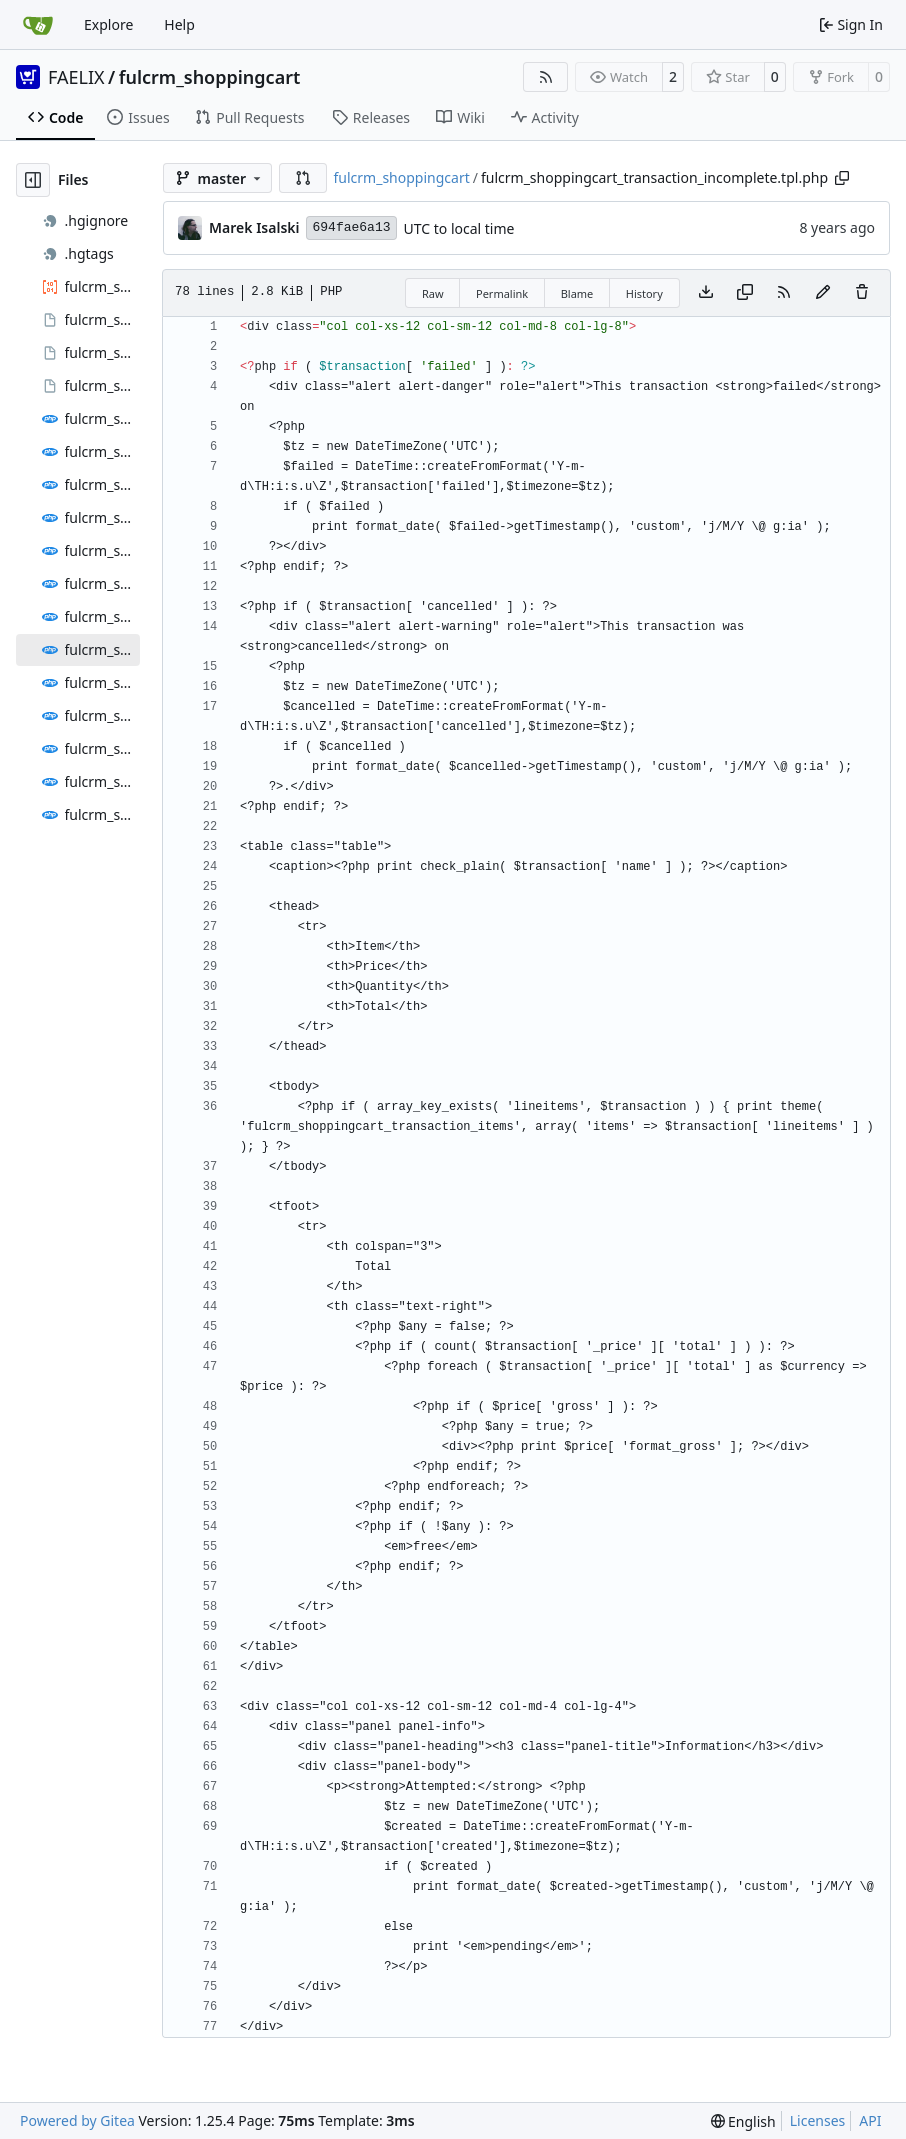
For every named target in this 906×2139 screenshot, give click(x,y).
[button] (303, 178)
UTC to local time (459, 228)
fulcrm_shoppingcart (210, 77)
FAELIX (76, 77)
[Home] (38, 25)
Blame (577, 293)
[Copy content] (745, 293)
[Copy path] (842, 178)
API (870, 2120)
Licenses (818, 2120)
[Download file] (706, 293)
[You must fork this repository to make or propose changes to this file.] (823, 293)
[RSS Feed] (546, 77)
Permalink (502, 293)
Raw (433, 293)
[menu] (743, 2121)
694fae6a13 (351, 227)
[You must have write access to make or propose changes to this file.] (862, 293)
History (644, 293)
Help (179, 24)
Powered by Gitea (77, 2120)
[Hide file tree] (33, 180)
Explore (108, 24)
